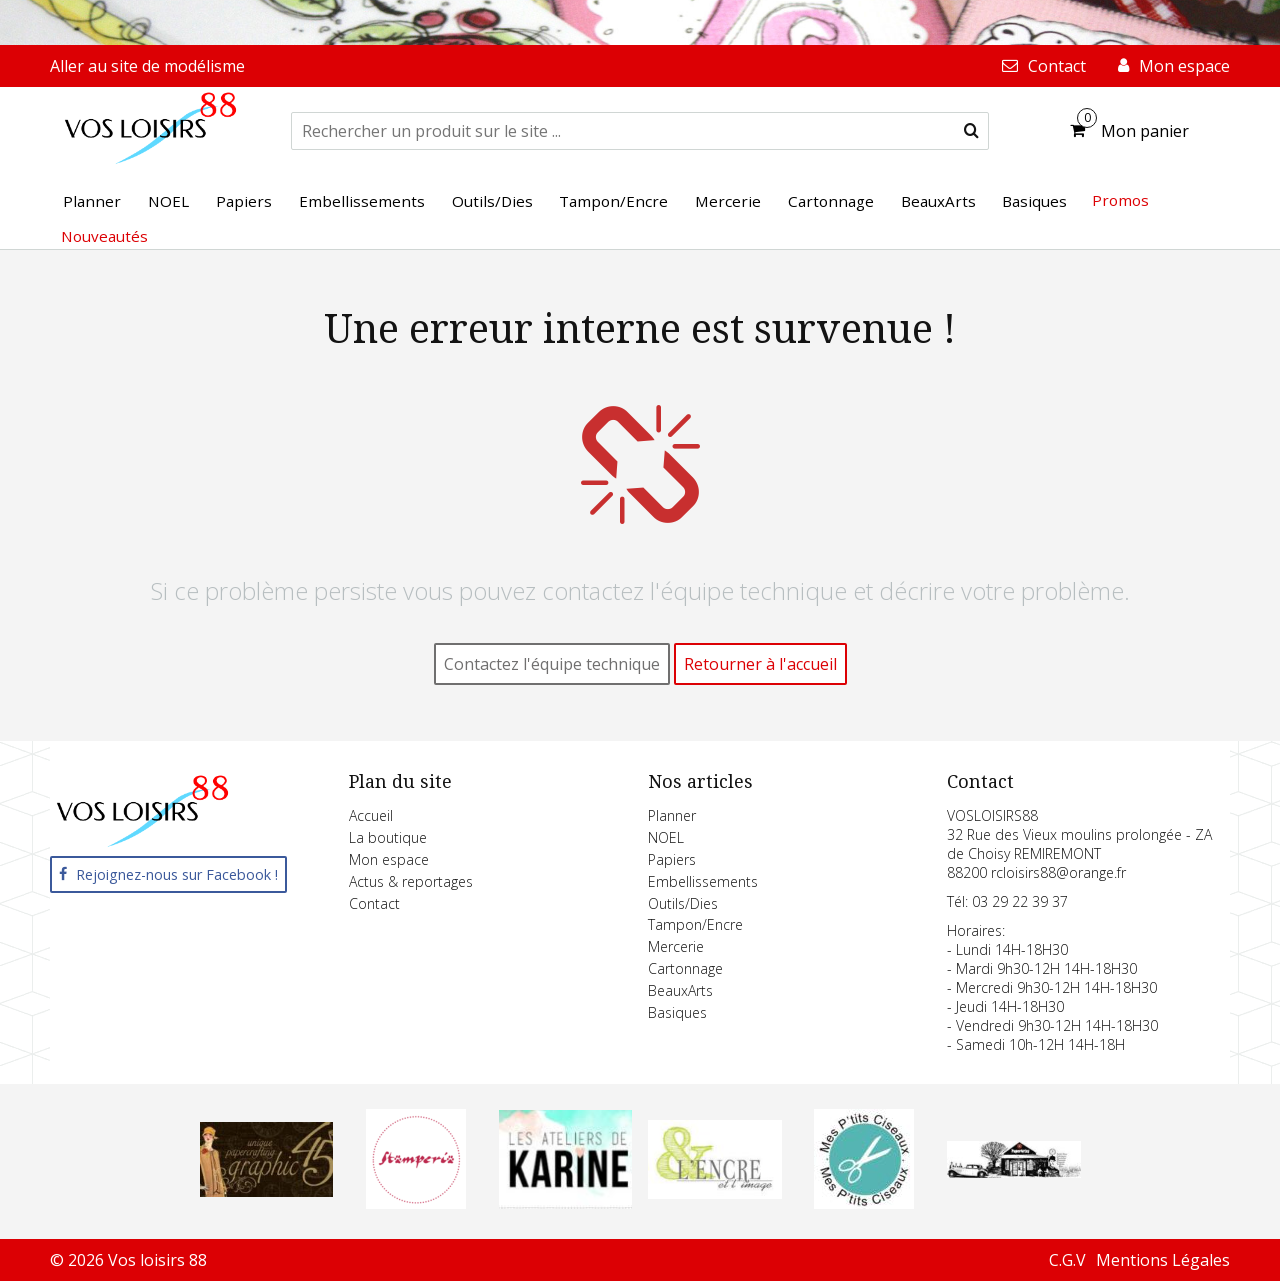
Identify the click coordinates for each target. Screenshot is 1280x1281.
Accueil (371, 815)
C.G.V (1067, 1260)
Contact (374, 903)
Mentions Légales (1163, 1260)
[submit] (971, 131)
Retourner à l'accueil (760, 664)
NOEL (666, 837)
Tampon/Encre (695, 924)
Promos (1120, 200)
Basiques (677, 1012)
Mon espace (389, 859)
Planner (672, 815)
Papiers (672, 859)
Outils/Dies (683, 903)
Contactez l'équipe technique (552, 664)
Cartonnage (685, 968)
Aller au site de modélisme (147, 66)
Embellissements (703, 881)
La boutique (388, 837)
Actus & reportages (411, 881)
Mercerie (676, 946)
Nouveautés (104, 236)
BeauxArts (680, 990)
